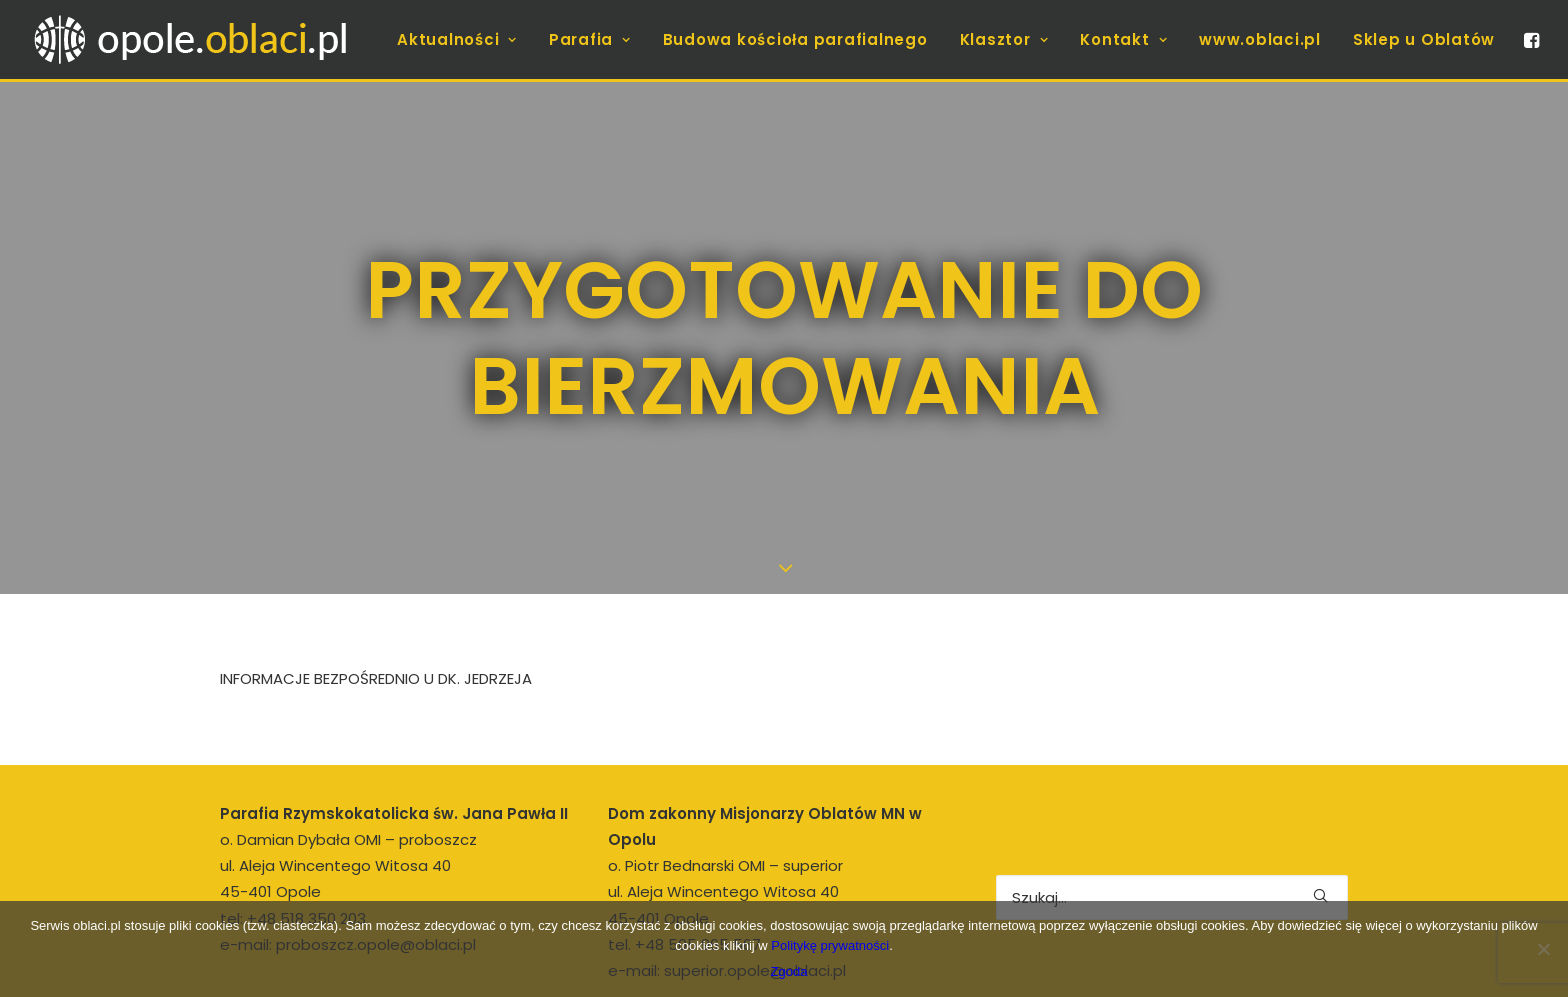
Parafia (590, 39)
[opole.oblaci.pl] (202, 39)
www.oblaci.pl (1260, 39)
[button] (1530, 39)
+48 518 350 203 (306, 873)
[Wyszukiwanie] (1172, 852)
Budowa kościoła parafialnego (795, 39)
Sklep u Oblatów (1424, 39)
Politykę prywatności (830, 945)
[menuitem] (457, 39)
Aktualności (457, 39)
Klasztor (1004, 39)
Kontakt (1123, 39)
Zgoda (789, 971)
